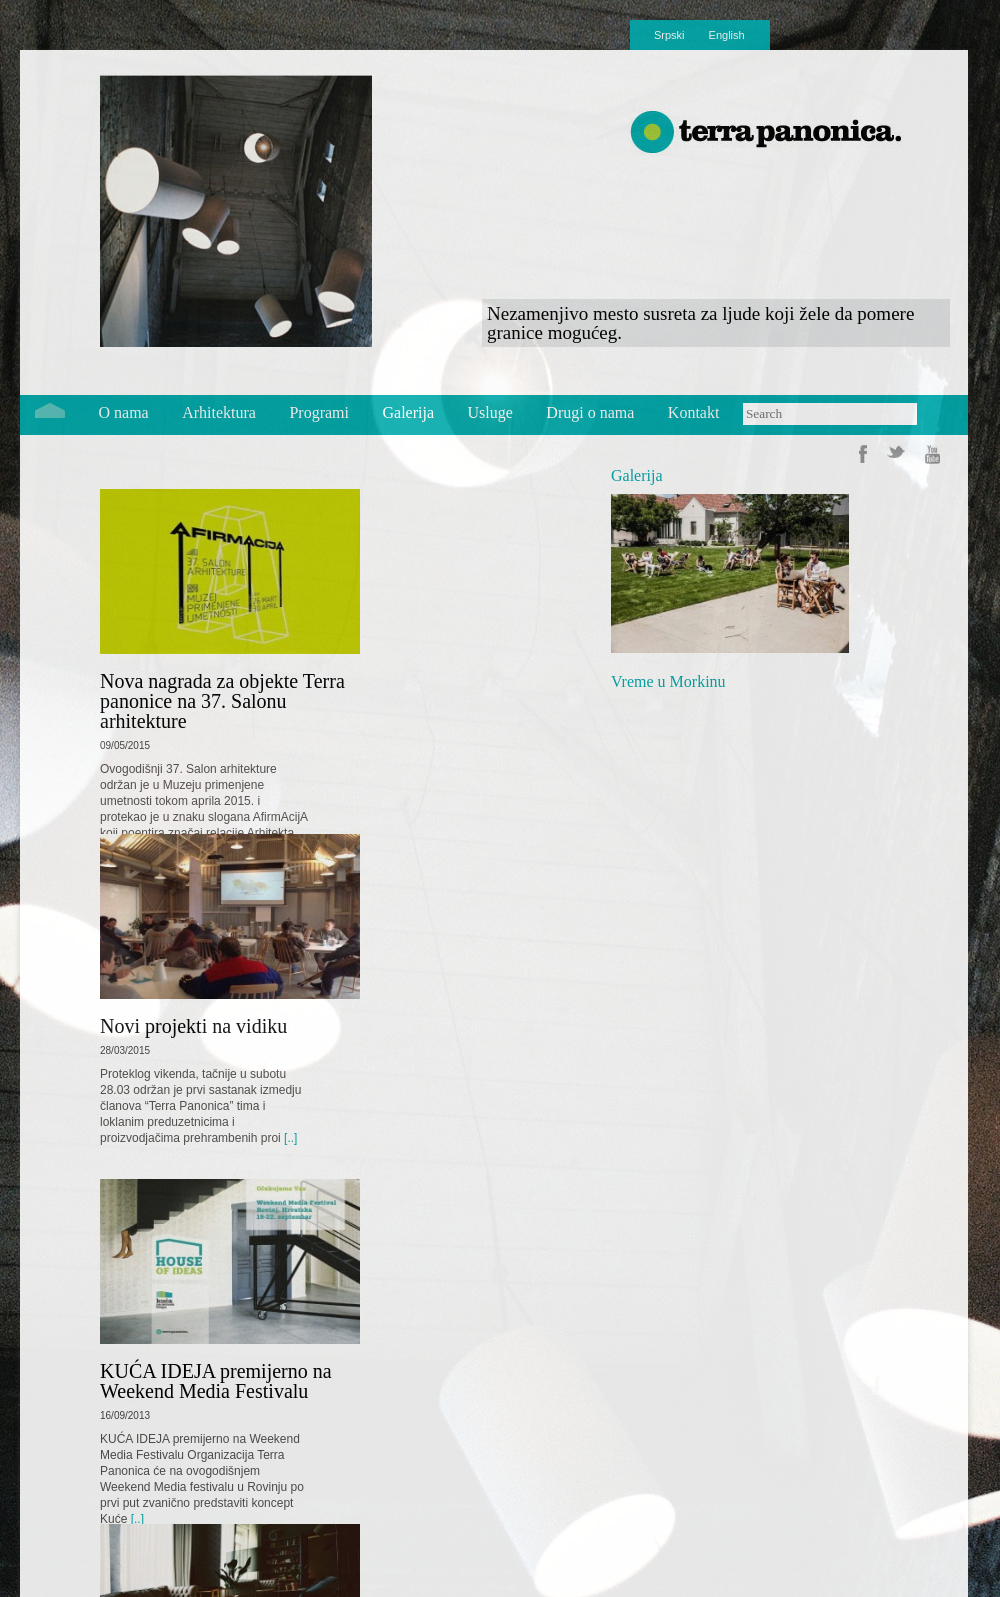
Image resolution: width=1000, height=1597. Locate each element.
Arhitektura (219, 412)
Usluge (490, 412)
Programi (319, 412)
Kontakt (694, 412)
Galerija (409, 412)
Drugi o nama (590, 412)
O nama (124, 412)
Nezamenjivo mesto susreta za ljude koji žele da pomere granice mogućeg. (700, 323)
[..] (289, 1138)
